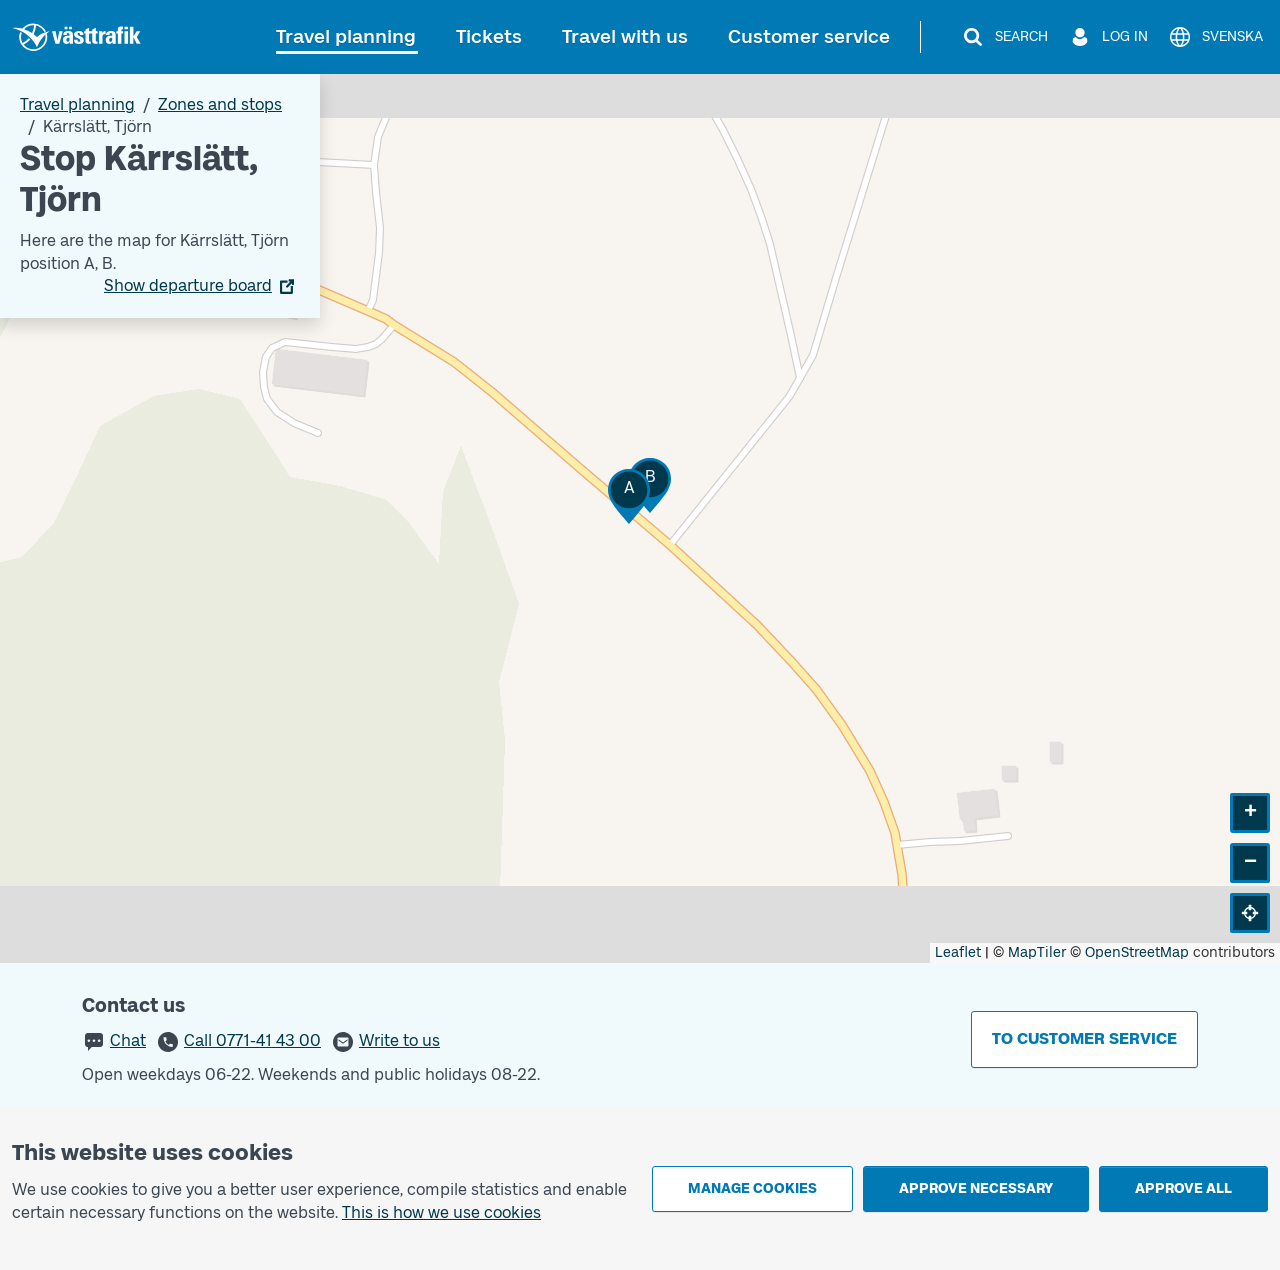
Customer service (809, 36)
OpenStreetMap (1137, 952)
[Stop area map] (640, 518)
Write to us (399, 1040)
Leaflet (958, 952)
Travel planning (346, 36)
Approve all (1183, 1188)
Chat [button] (128, 1040)
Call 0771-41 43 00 (252, 1040)
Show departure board (188, 285)
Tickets (489, 36)
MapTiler (1037, 952)
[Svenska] (1215, 37)
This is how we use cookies (441, 1212)
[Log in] (1108, 37)
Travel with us (625, 36)
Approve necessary (976, 1188)
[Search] (1004, 37)
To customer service (1084, 1038)
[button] (629, 496)
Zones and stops (220, 104)
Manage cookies (752, 1188)
